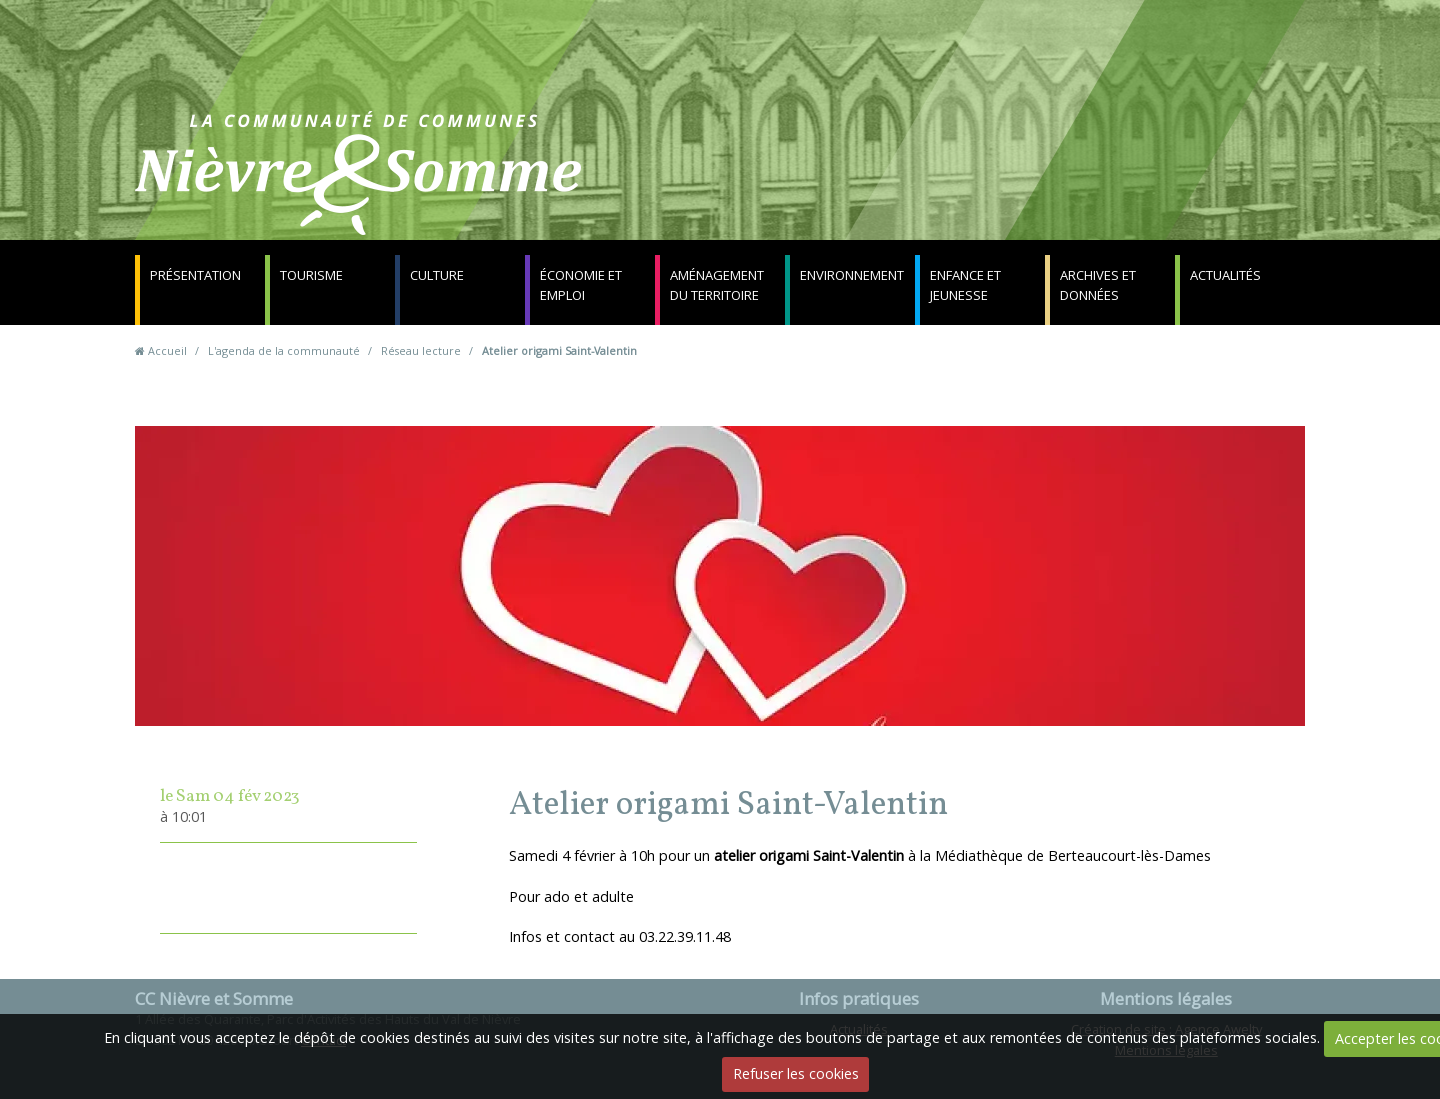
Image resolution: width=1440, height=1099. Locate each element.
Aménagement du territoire (717, 285)
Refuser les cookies (796, 1073)
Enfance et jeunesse (965, 285)
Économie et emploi (581, 285)
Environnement (852, 275)
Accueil (167, 350)
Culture (437, 275)
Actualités (1225, 275)
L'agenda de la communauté (284, 350)
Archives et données (1098, 285)
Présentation (195, 275)
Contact (961, 184)
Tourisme (311, 275)
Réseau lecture (421, 350)
